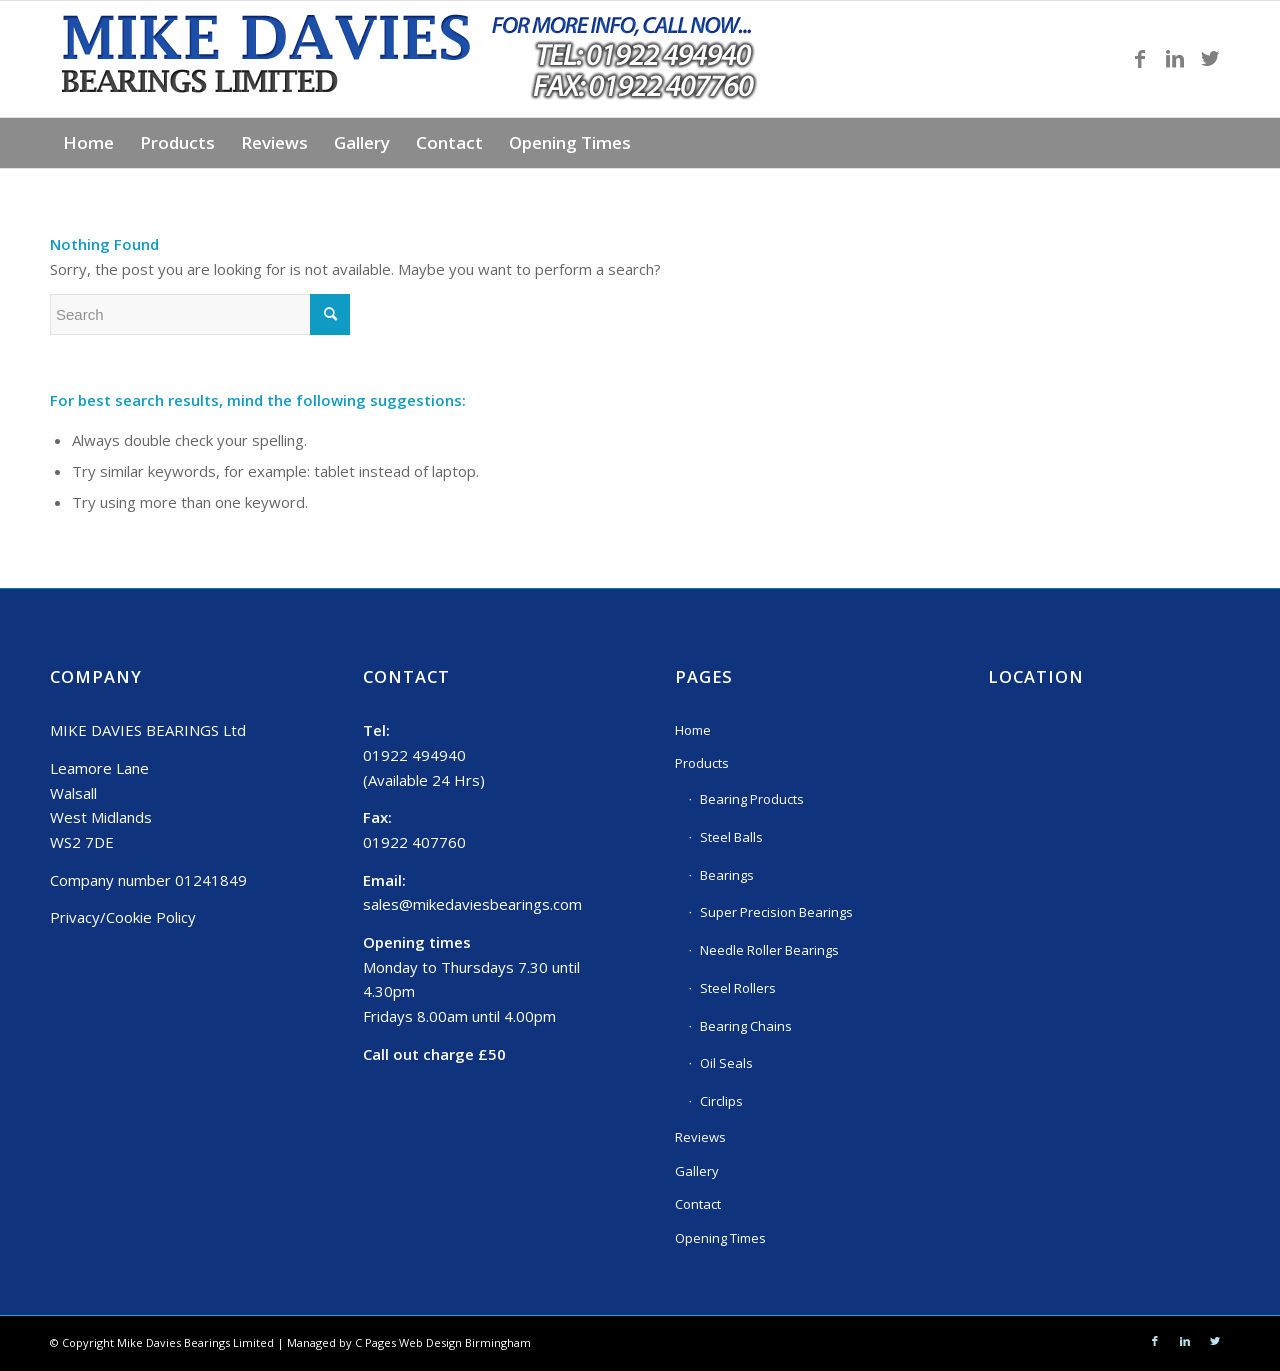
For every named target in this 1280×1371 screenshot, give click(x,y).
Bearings (727, 875)
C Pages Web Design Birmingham (443, 1342)
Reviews (700, 1137)
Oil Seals (726, 1063)
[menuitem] (88, 143)
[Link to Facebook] (1140, 59)
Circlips (721, 1101)
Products (702, 763)
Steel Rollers (738, 988)
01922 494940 (414, 755)
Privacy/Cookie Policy (123, 917)
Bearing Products (752, 799)
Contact (698, 1204)
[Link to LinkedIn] (1175, 59)
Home (693, 730)
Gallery (697, 1171)
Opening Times (720, 1238)
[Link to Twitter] (1210, 59)
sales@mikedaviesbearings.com (472, 904)
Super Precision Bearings (776, 912)
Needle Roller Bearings (769, 950)
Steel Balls (731, 837)
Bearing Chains (746, 1026)
